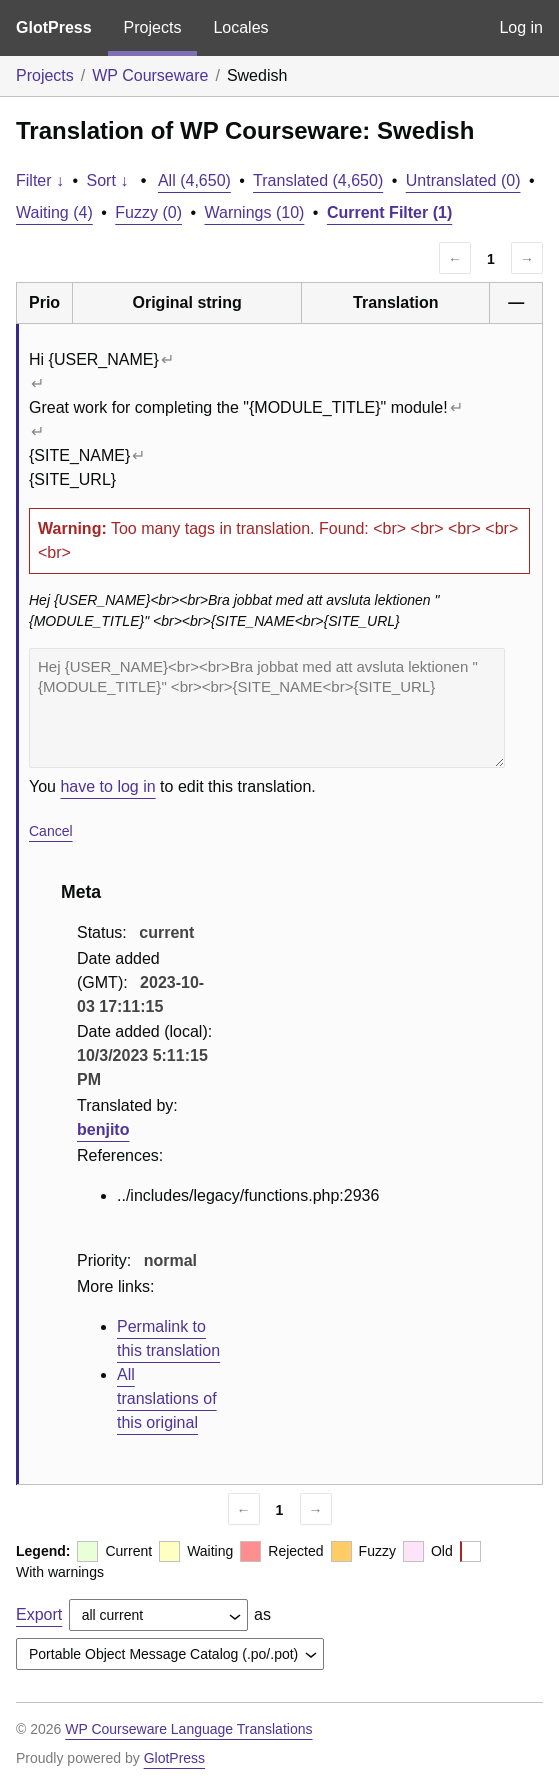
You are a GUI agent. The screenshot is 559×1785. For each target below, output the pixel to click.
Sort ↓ (108, 180)
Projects (153, 27)
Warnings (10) (254, 212)
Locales (240, 27)
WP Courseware (150, 75)
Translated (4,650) (318, 180)
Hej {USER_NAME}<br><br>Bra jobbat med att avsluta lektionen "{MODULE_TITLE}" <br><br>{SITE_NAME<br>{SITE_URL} (267, 708)
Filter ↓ (40, 180)
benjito (103, 1129)
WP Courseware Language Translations (188, 1729)
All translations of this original (167, 1398)
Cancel (51, 831)
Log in (521, 27)
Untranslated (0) (463, 180)
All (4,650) (194, 180)
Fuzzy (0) (148, 212)
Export (39, 1614)
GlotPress (54, 27)
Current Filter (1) (389, 212)
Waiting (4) (54, 212)
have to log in (107, 786)
